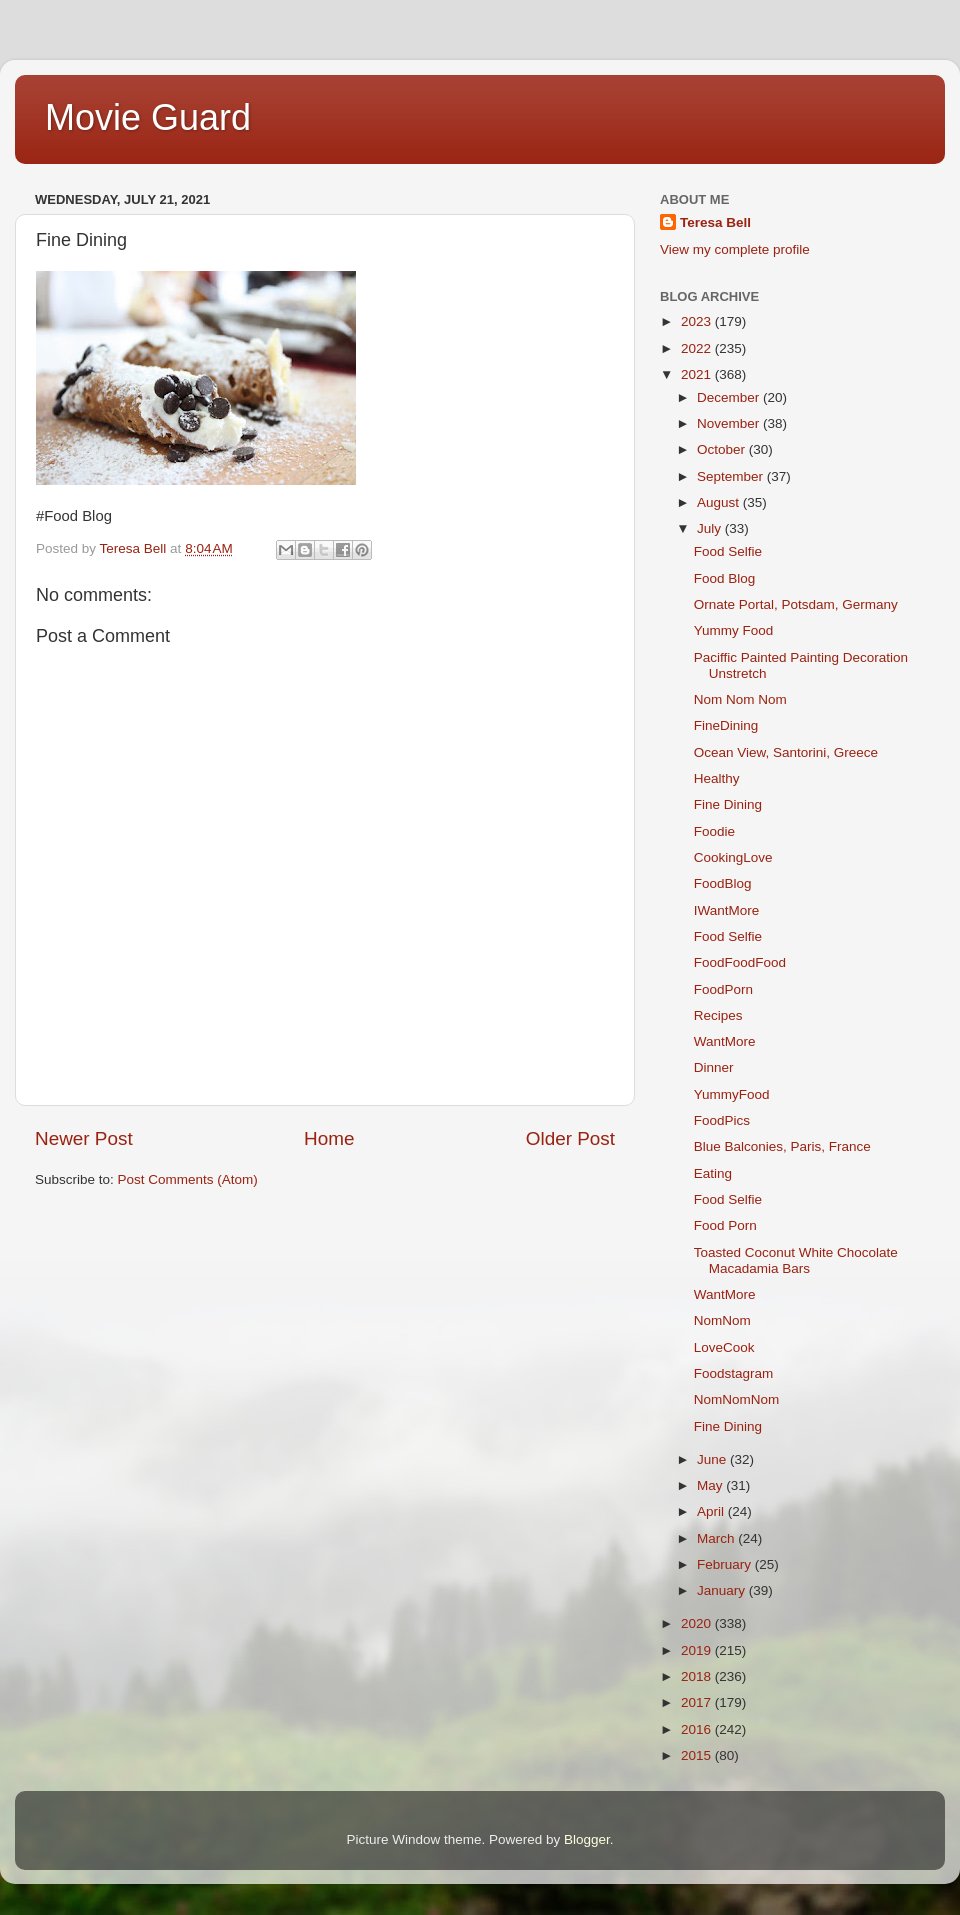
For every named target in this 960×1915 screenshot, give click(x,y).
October (723, 449)
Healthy (717, 778)
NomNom (722, 1320)
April (712, 1511)
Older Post (570, 1138)
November (730, 423)
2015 (698, 1755)
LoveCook (724, 1347)
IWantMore (727, 910)
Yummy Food (734, 630)
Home (329, 1138)
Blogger (587, 1839)
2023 (698, 321)
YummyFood (732, 1094)
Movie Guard (148, 117)
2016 (698, 1729)
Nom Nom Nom (740, 699)
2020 (698, 1623)
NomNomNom (737, 1399)
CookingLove (733, 857)
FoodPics (722, 1120)
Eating (713, 1173)
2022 (698, 348)
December (730, 397)
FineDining (726, 725)
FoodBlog (723, 883)
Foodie (714, 831)
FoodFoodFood (740, 962)
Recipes (718, 1015)
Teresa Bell (715, 222)
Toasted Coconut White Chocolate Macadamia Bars (796, 1260)
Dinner (714, 1067)
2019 (698, 1650)
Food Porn (725, 1225)
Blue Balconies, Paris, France (782, 1146)
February (726, 1564)
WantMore (725, 1041)
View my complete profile (735, 249)
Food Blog (725, 578)
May (711, 1485)
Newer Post (84, 1138)
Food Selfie (728, 551)
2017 (698, 1702)
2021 (698, 374)
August (720, 502)
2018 (698, 1676)
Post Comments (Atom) (188, 1179)
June (713, 1459)
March (717, 1538)
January (723, 1590)
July (711, 528)
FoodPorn (723, 989)
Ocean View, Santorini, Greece (786, 752)
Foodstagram (734, 1373)
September (732, 476)
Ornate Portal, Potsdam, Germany (796, 604)
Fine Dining (728, 804)
